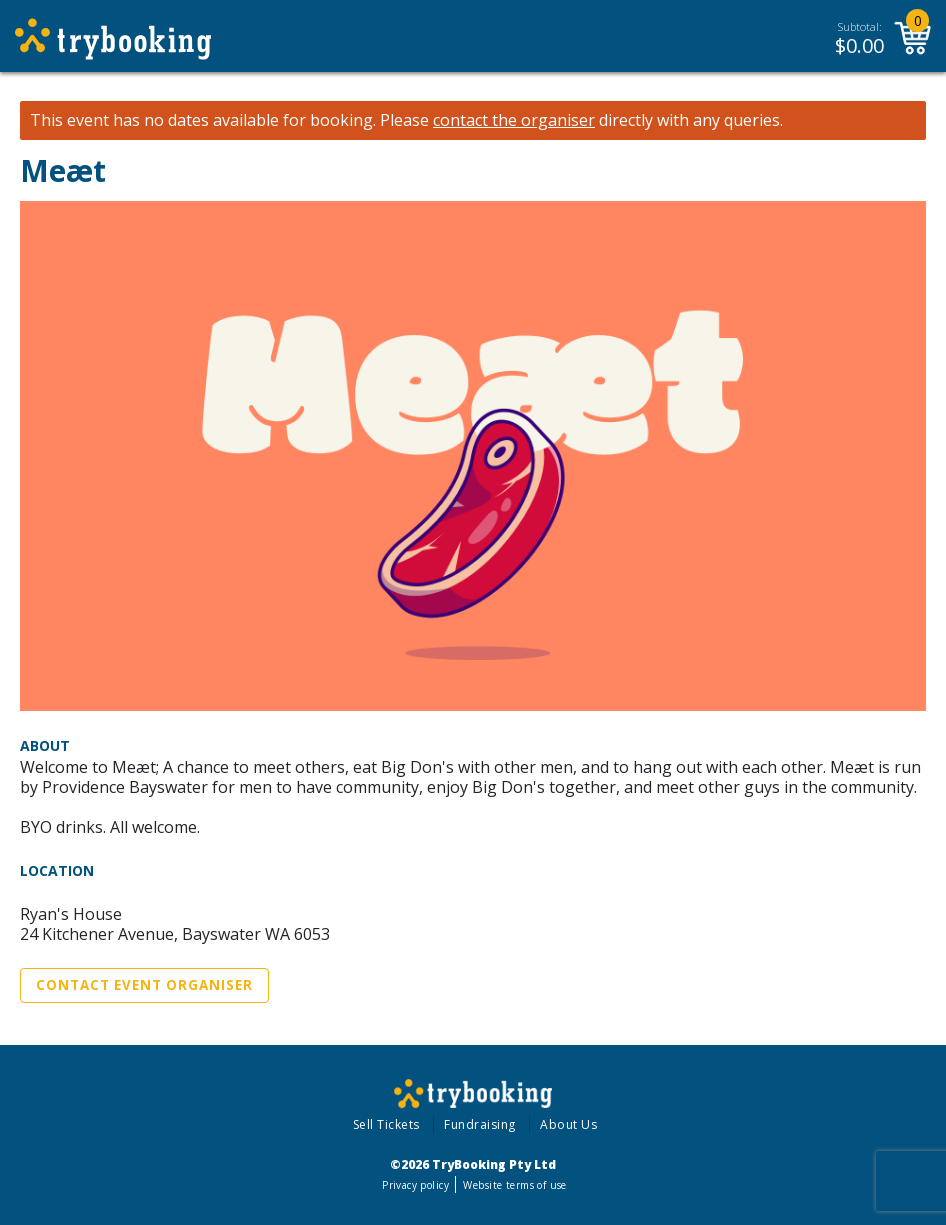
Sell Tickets (386, 1124)
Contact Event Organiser (144, 985)
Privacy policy (415, 1185)
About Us (568, 1124)
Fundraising (480, 1124)
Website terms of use (514, 1185)
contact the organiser (514, 120)
